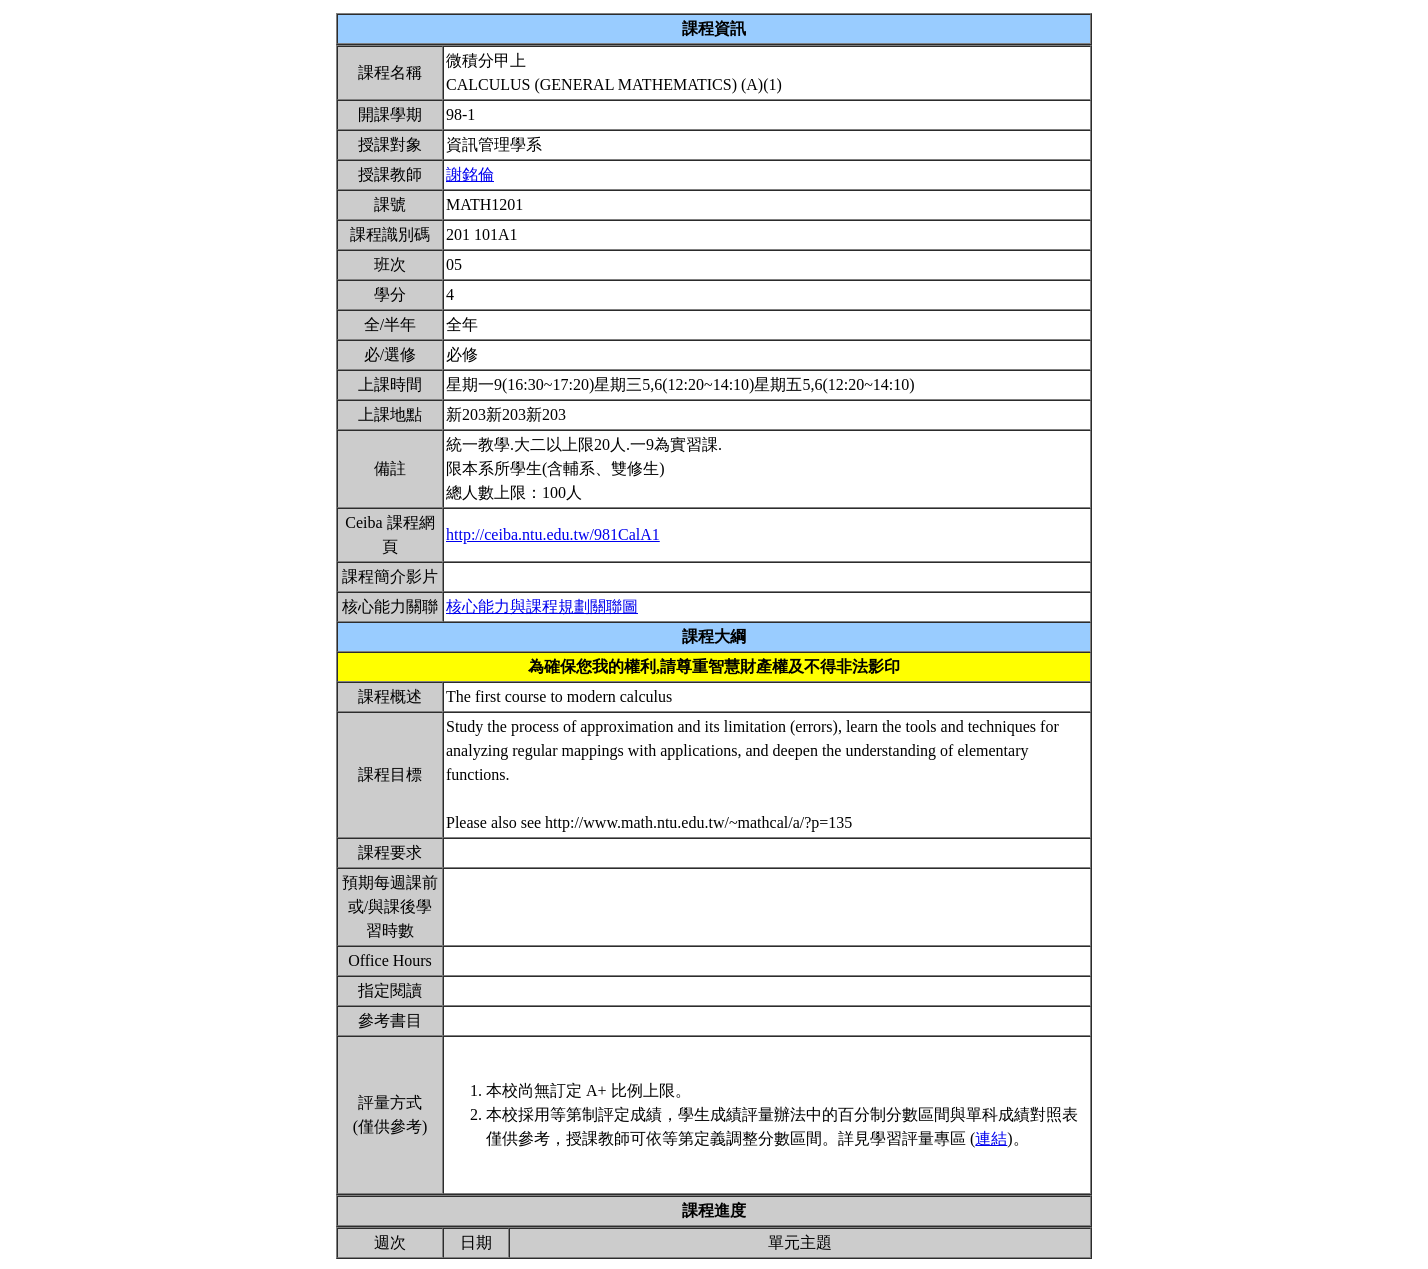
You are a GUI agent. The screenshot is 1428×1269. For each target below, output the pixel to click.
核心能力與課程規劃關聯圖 (542, 606)
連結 (991, 1138)
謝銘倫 (470, 174)
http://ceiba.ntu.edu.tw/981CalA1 (553, 534)
